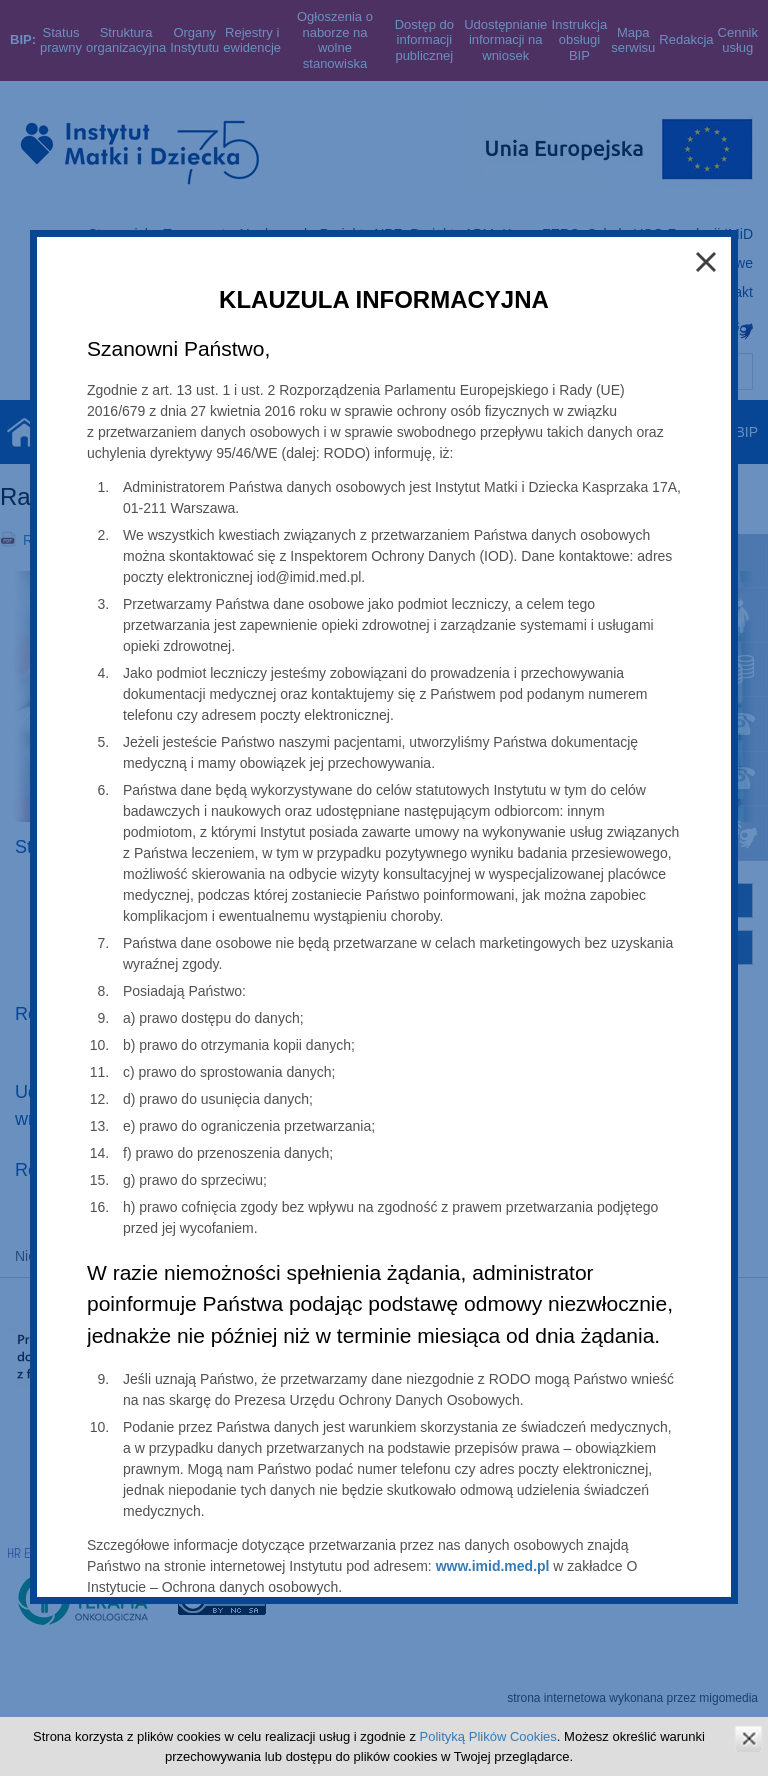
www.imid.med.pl (493, 1566)
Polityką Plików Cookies (488, 1736)
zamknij (748, 1738)
